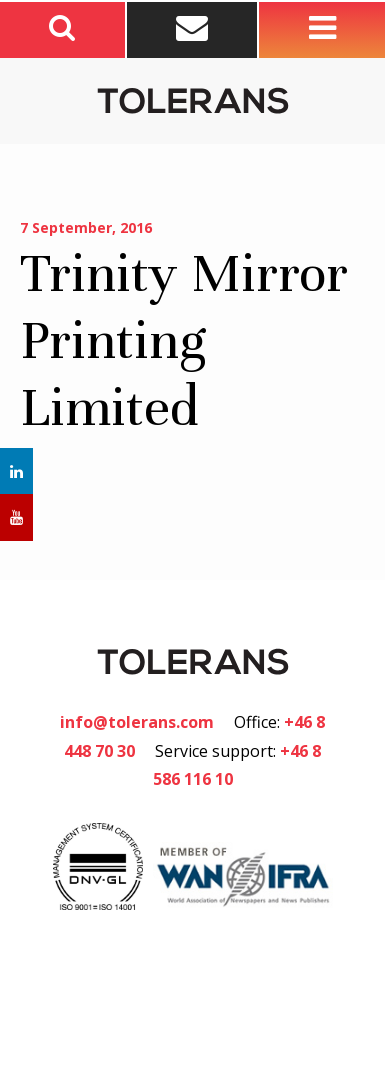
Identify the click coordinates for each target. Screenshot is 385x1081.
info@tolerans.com (137, 722)
